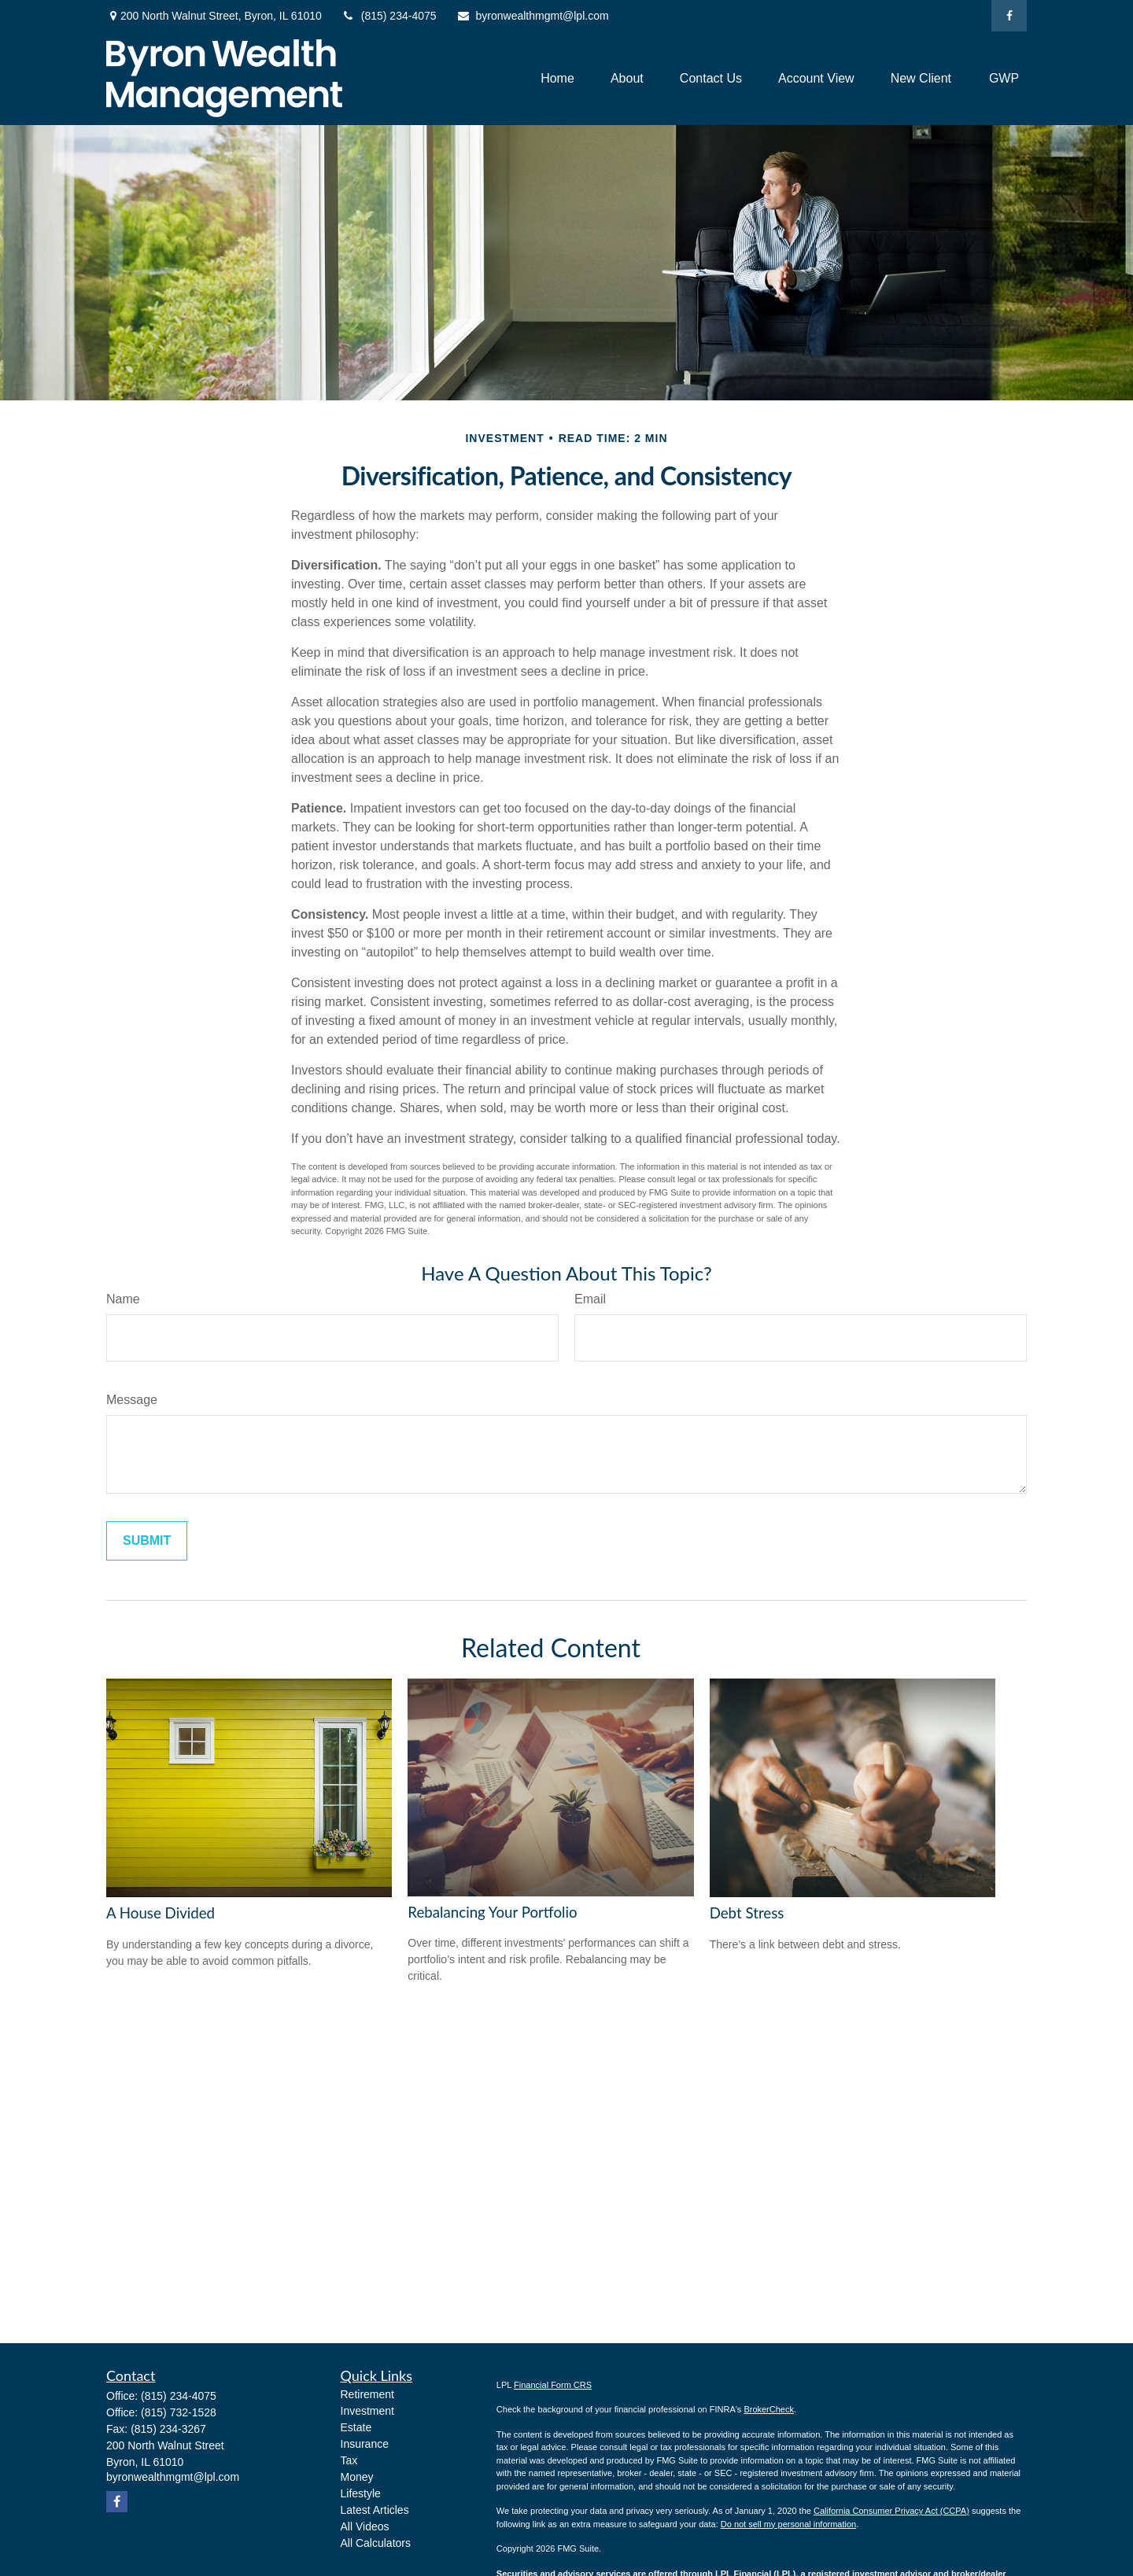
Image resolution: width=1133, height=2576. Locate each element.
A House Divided (160, 1913)
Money (357, 2477)
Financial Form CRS (553, 2385)
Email (590, 1299)
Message (131, 1399)
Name (123, 1299)
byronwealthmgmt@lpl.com (532, 15)
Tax (349, 2460)
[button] (557, 78)
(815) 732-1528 (178, 2412)
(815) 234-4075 (389, 15)
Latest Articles (375, 2510)
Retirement (367, 2394)
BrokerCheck (769, 2409)
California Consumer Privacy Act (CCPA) (891, 2510)
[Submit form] (146, 1541)
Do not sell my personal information (788, 2524)
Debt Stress (747, 1913)
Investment (367, 2411)
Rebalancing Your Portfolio (492, 1912)
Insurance (365, 2444)
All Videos (365, 2526)
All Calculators (376, 2543)
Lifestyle (361, 2493)
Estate (356, 2427)
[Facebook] (1009, 15)
